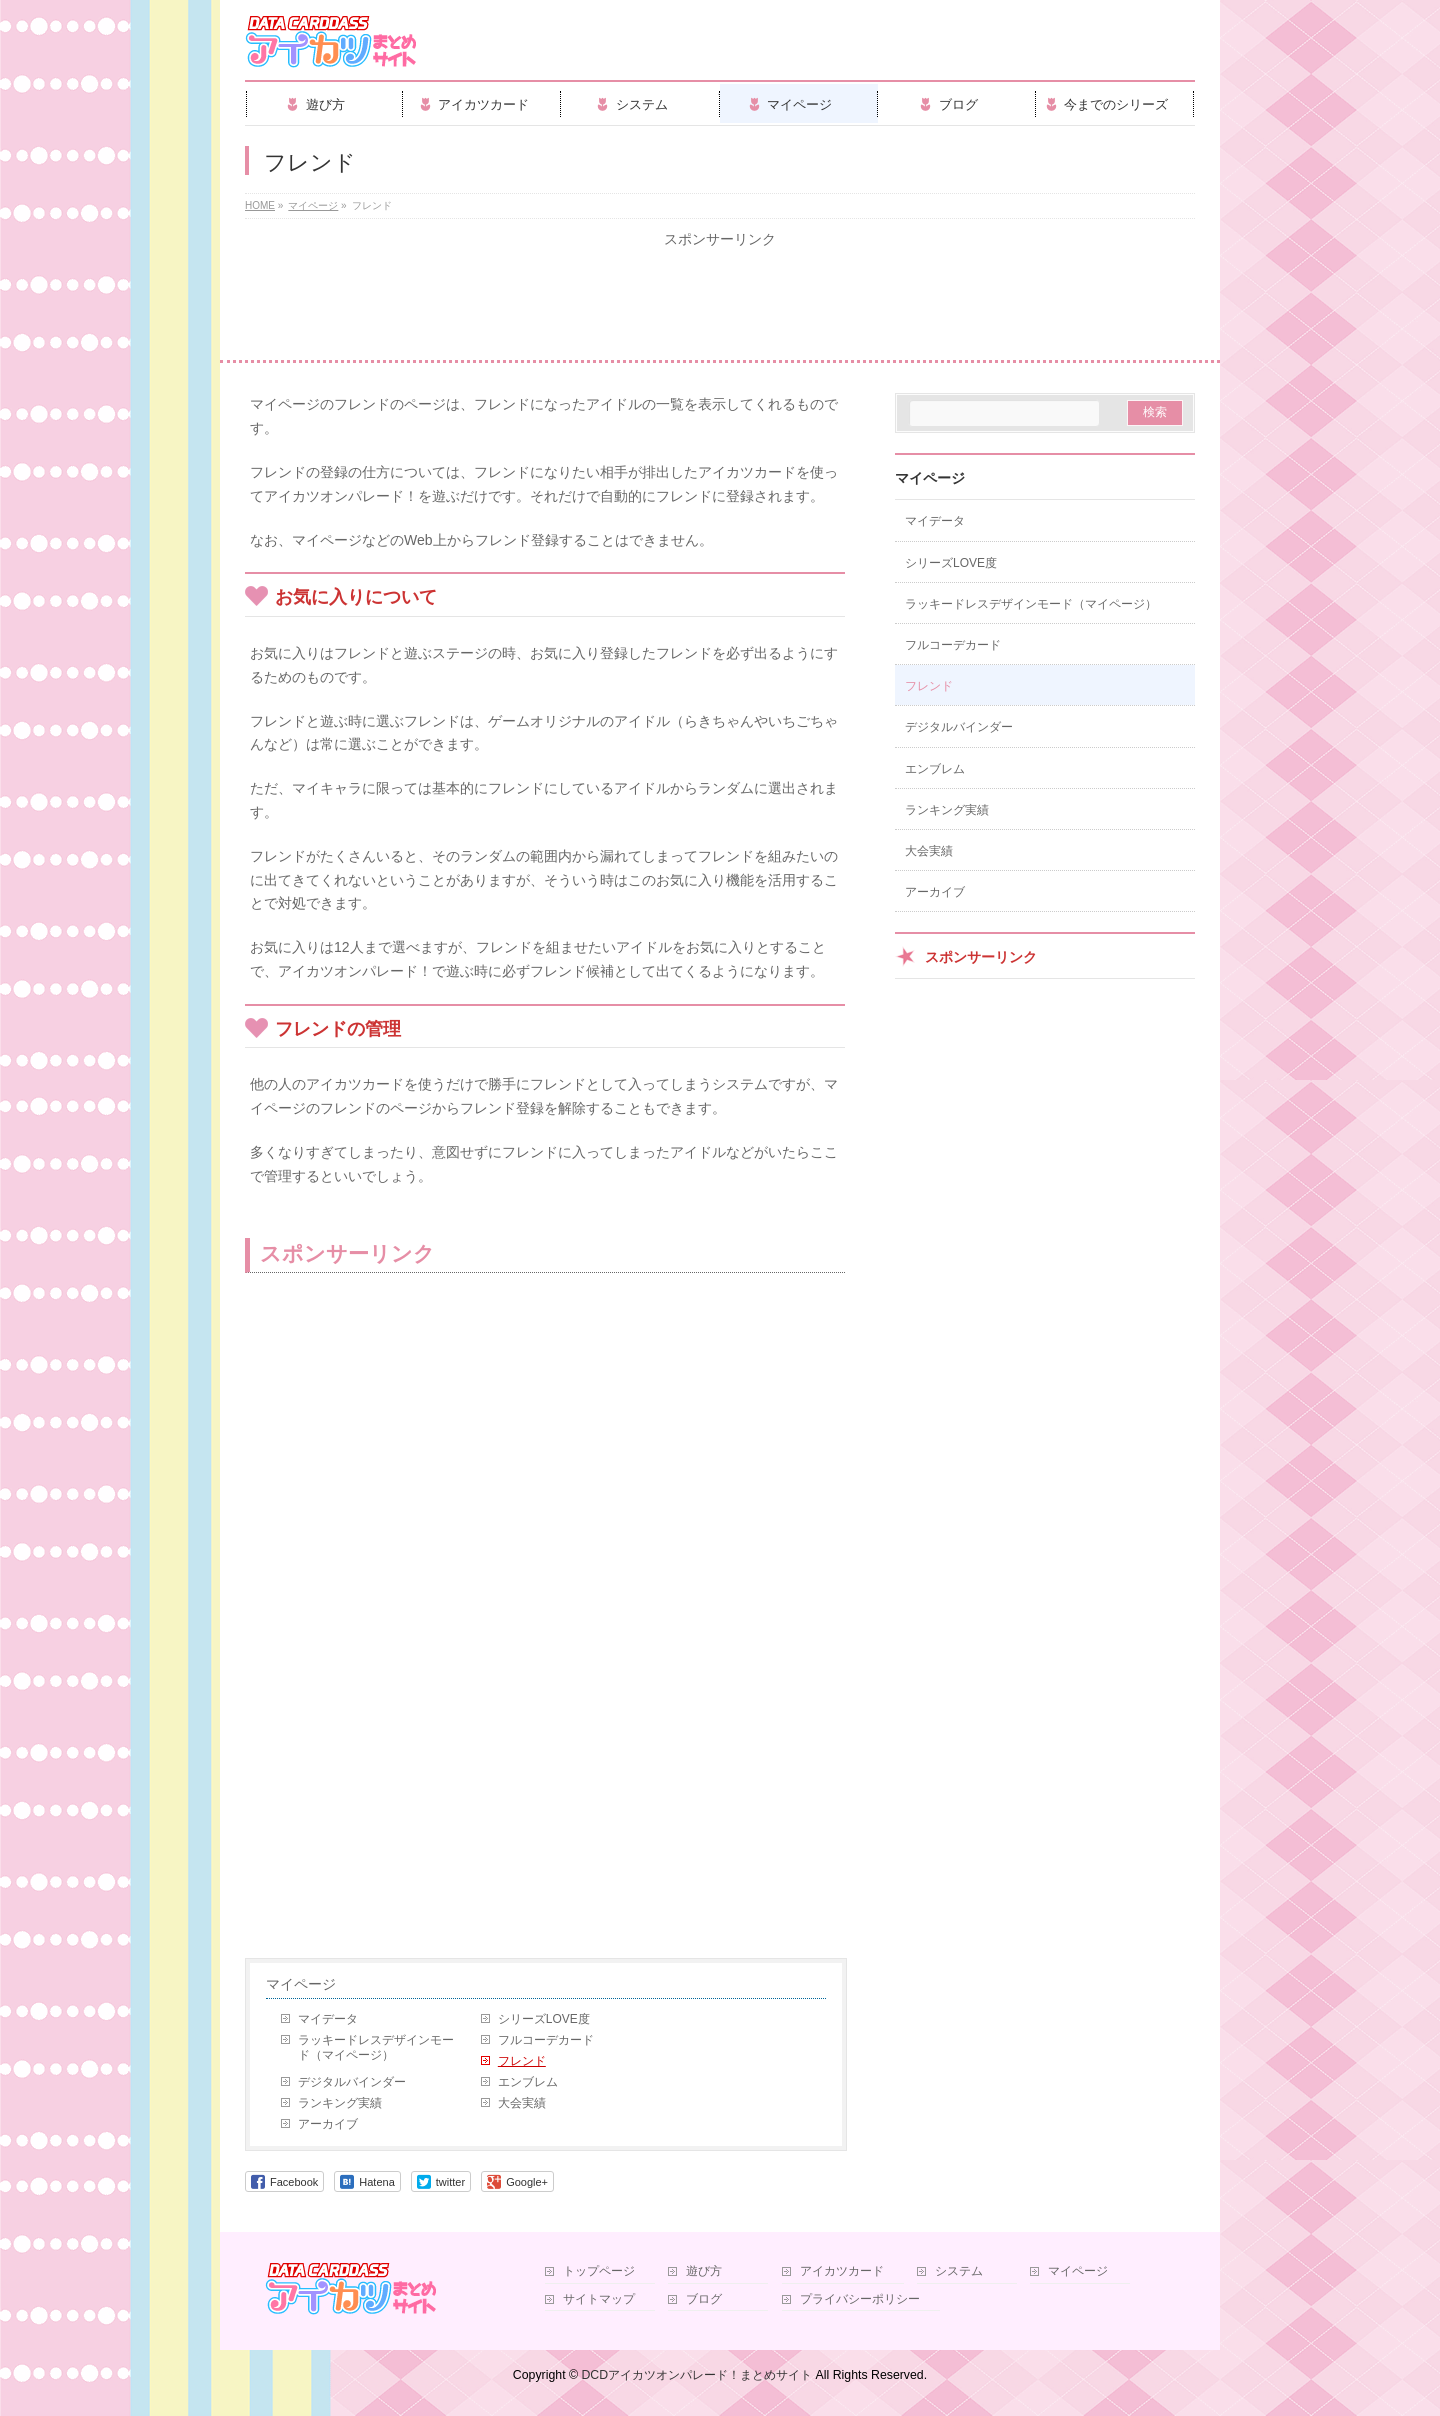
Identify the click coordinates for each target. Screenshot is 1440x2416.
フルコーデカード (546, 2040)
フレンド (522, 2061)
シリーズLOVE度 (544, 2019)
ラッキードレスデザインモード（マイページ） (376, 2047)
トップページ (599, 2271)
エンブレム (528, 2082)
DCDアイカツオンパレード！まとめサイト (696, 2375)
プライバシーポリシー (860, 2299)
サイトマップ (599, 2299)
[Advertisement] (720, 305)
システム (959, 2271)
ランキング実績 (340, 2103)
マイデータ (328, 2019)
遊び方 (704, 2271)
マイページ (301, 1984)
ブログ (704, 2299)
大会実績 (522, 2103)
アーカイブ (328, 2124)
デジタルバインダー (352, 2082)
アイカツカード (842, 2271)
